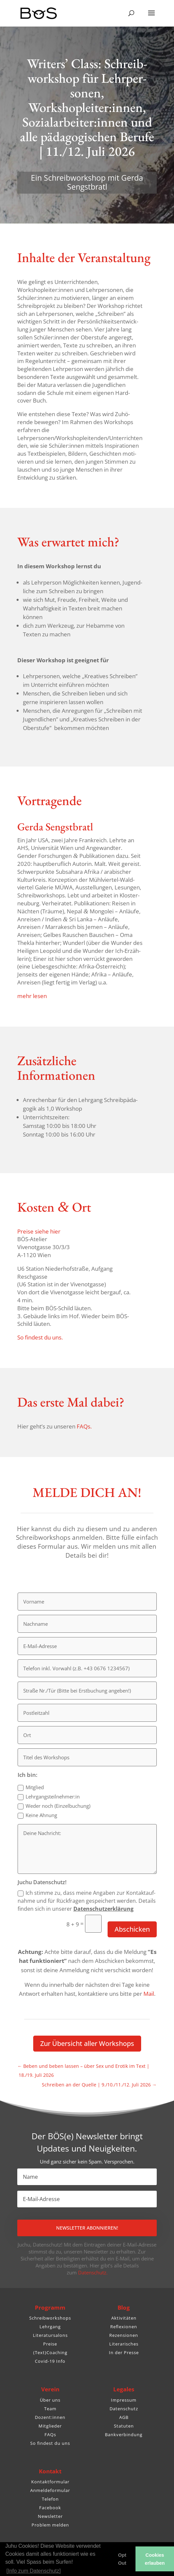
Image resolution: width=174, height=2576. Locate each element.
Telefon (50, 2499)
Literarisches (123, 2344)
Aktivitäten (123, 2318)
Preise (50, 2344)
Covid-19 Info (50, 2361)
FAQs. (84, 1426)
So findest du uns (50, 2443)
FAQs (50, 2435)
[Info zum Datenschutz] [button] (33, 2571)
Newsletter (50, 2516)
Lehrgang (50, 2327)
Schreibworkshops (50, 2318)
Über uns (50, 2400)
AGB (124, 2417)
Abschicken (132, 1929)
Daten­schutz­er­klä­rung (103, 1908)
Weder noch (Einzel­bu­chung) (54, 1805)
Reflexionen (123, 2327)
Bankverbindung (123, 2435)
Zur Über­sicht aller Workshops (87, 2043)
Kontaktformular (50, 2482)
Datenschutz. (93, 2272)
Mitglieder (50, 2426)
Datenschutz (124, 2409)
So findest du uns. (40, 1337)
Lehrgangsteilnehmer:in (49, 1796)
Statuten (124, 2426)
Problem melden (50, 2525)
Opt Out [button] (122, 2559)
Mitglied (31, 1787)
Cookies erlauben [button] (155, 2559)
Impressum (123, 2400)
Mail (148, 1993)
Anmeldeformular (50, 2490)
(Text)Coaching (50, 2352)
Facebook (50, 2508)
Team (50, 2409)
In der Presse (124, 2352)
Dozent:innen (50, 2417)
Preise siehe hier (38, 1231)
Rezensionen (123, 2335)
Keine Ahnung (37, 1815)
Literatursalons (50, 2335)
